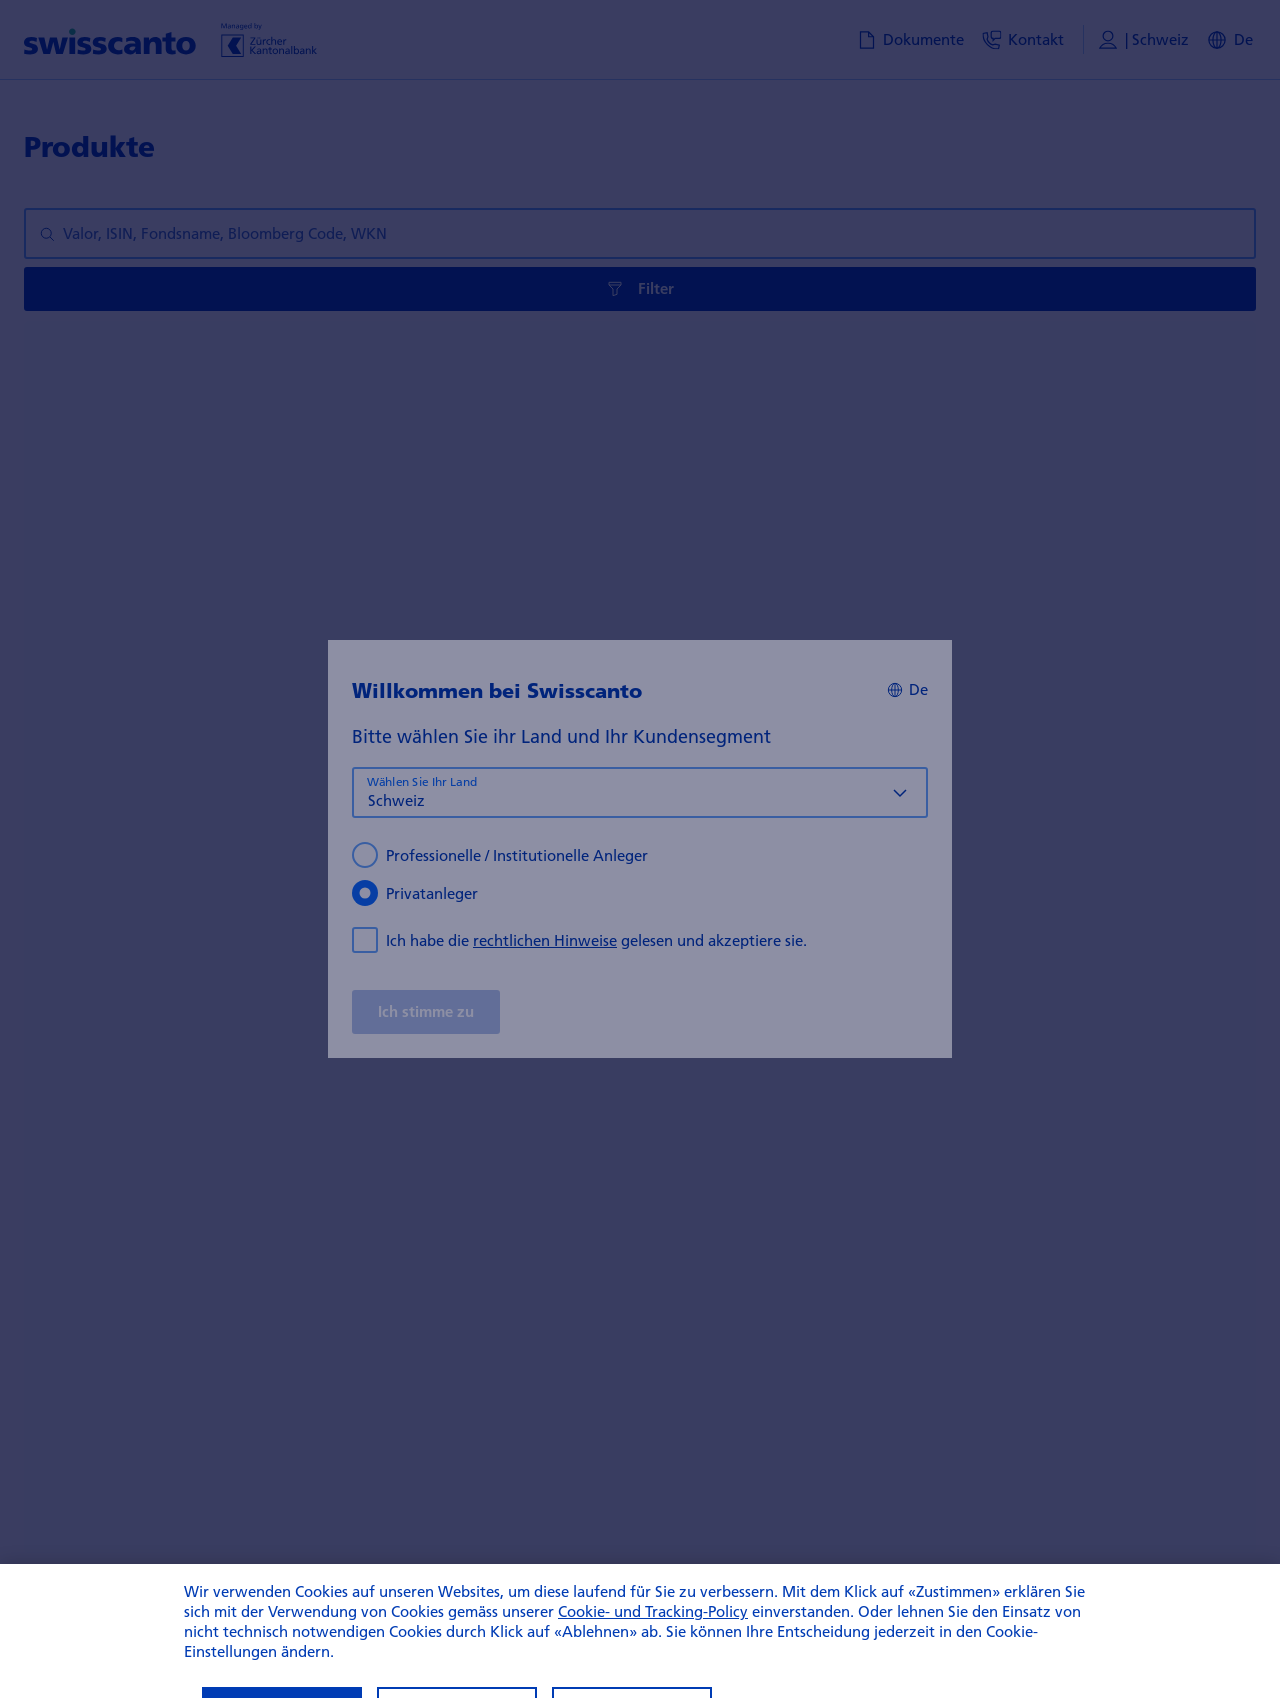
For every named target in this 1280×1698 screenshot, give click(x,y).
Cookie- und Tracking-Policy (653, 1635)
